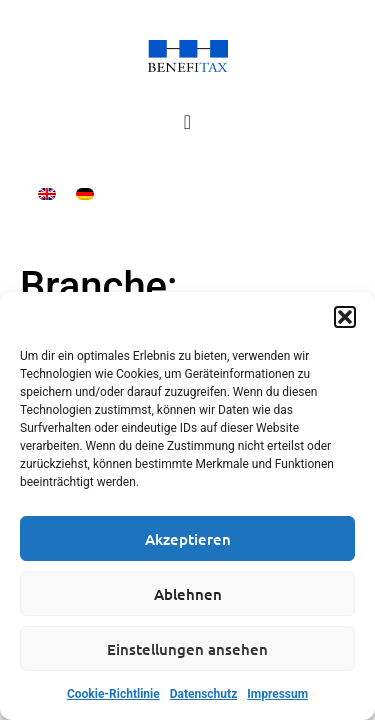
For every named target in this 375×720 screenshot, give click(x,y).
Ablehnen (188, 594)
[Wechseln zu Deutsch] (85, 193)
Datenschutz (204, 694)
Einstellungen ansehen (187, 649)
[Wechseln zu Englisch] (47, 193)
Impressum (277, 694)
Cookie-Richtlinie (113, 694)
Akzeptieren (188, 539)
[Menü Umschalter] (187, 122)
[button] (345, 317)
